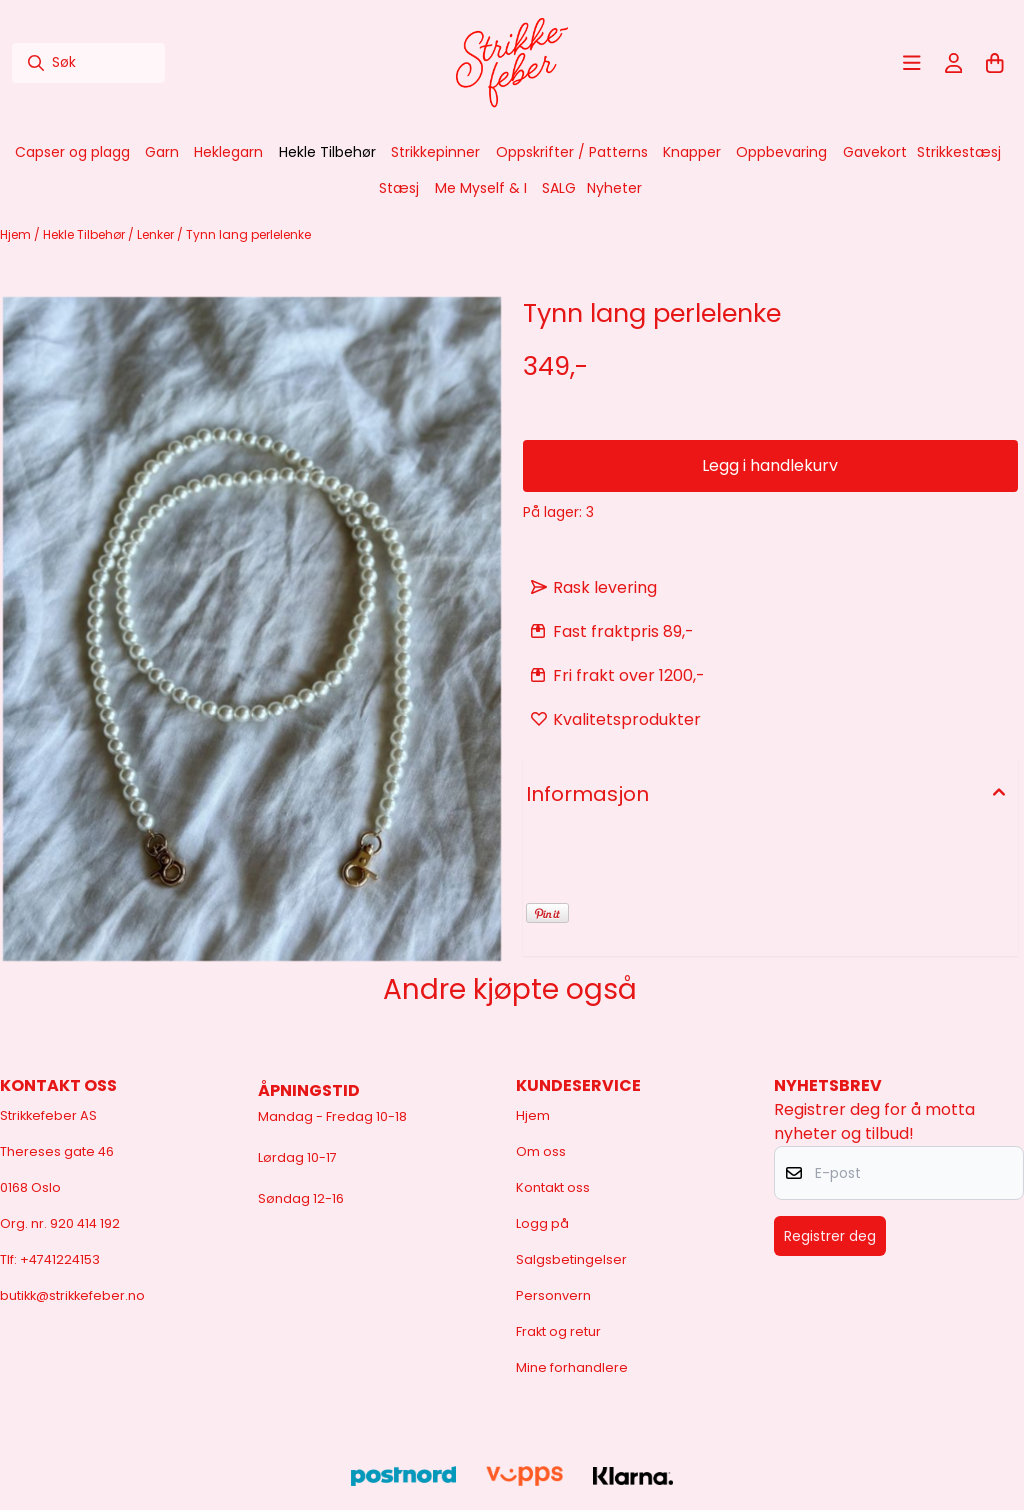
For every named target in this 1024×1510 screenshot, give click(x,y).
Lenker (157, 234)
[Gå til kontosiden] (954, 63)
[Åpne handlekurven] (995, 63)
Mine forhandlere (572, 1367)
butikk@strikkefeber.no (72, 1295)
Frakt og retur (558, 1331)
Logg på (542, 1223)
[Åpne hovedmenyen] (912, 63)
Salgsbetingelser (571, 1259)
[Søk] (88, 63)
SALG (559, 188)
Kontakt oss (553, 1187)
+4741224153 (60, 1259)
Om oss (541, 1151)
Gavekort (875, 152)
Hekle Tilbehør (85, 234)
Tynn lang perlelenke (248, 234)
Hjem (17, 234)
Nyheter (614, 188)
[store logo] (512, 63)
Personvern (553, 1295)
